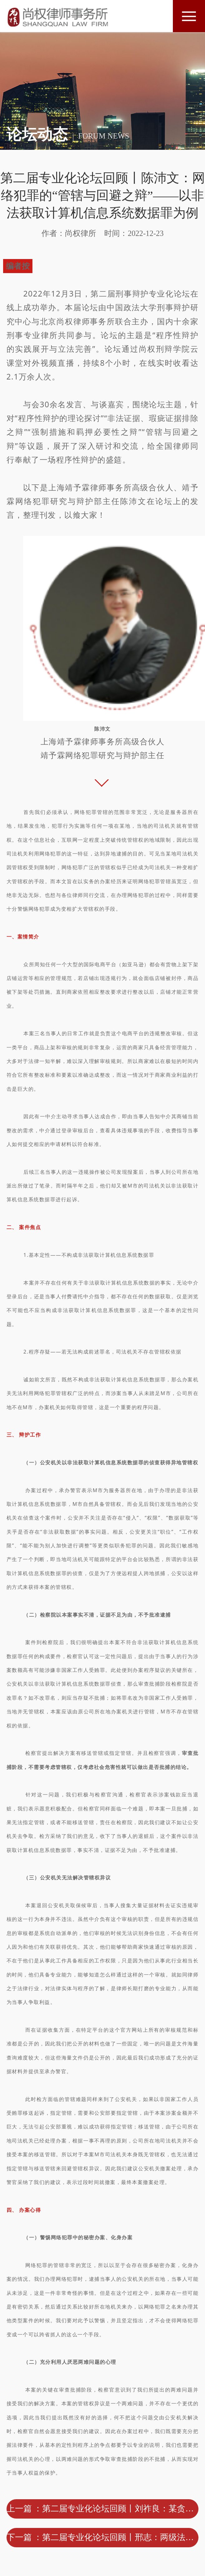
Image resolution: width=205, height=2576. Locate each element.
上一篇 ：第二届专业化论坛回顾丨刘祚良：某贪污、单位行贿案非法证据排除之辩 (103, 2508)
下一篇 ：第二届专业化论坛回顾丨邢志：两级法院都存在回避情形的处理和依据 (103, 2537)
